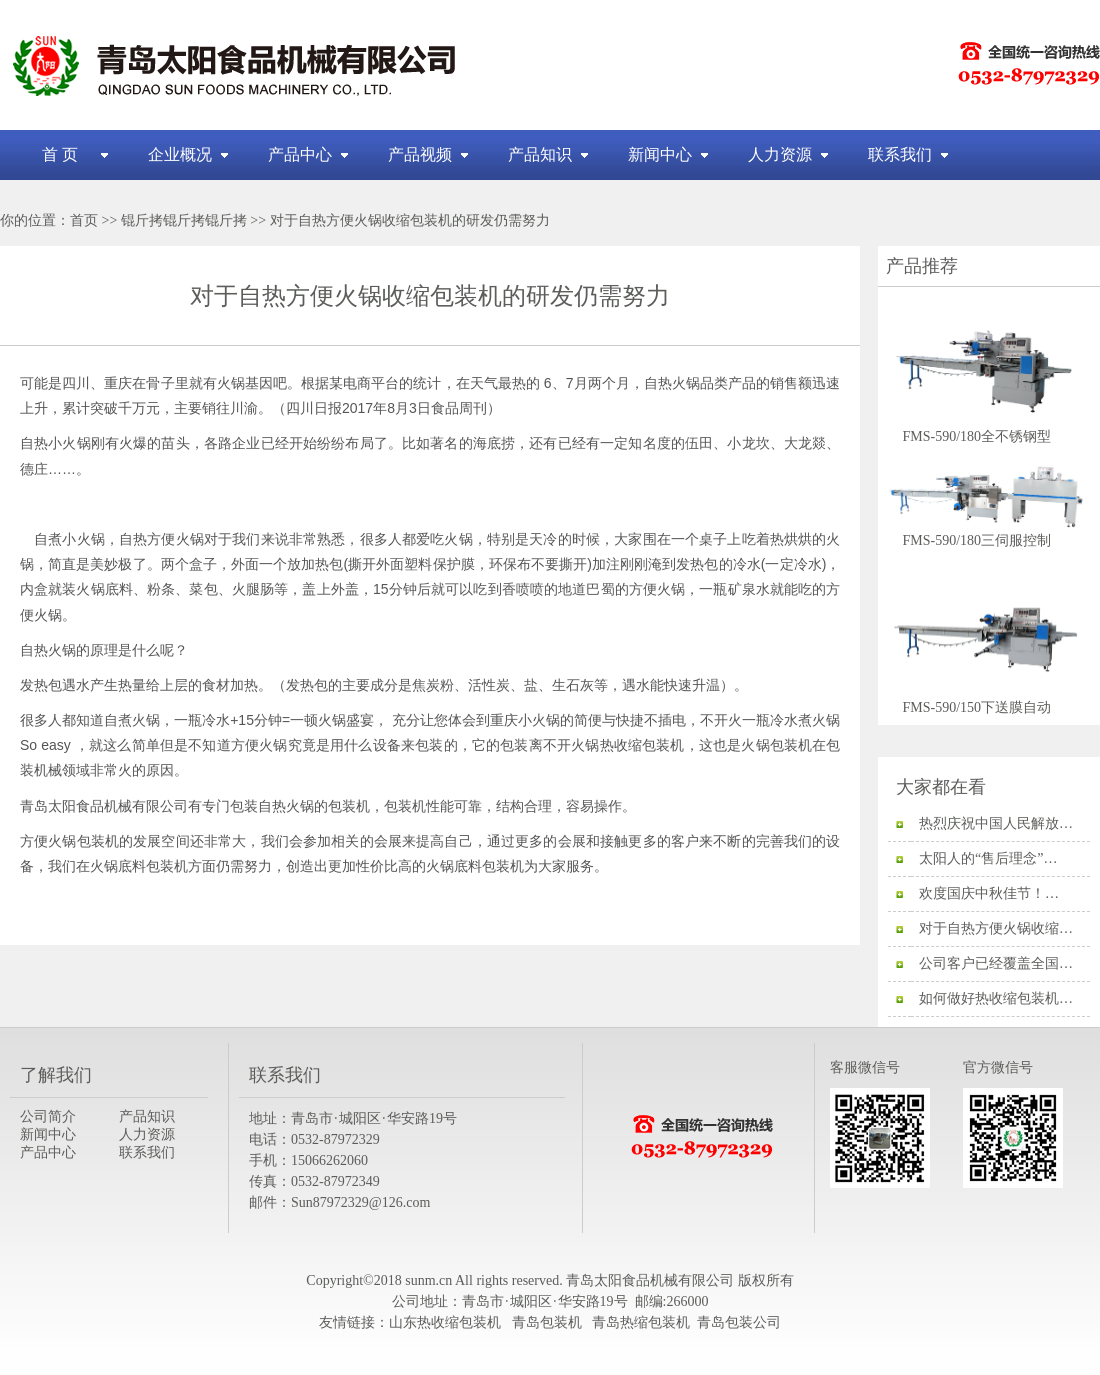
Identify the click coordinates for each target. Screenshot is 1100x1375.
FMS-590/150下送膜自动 (989, 701)
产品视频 (420, 154)
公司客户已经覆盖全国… (996, 963)
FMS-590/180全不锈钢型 (989, 430)
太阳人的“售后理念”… (988, 858)
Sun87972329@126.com (360, 1202)
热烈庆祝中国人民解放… (996, 823)
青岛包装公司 (739, 1322)
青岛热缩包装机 (641, 1322)
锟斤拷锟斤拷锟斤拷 (184, 220)
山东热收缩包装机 (447, 1322)
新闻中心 (660, 154)
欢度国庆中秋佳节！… (989, 893)
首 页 (60, 154)
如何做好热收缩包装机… (996, 998)
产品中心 (300, 154)
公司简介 (48, 1116)
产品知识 (540, 154)
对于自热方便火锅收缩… (996, 928)
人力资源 (780, 154)
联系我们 (900, 154)
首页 (84, 220)
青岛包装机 (547, 1322)
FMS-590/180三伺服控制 (989, 534)
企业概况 (180, 154)
